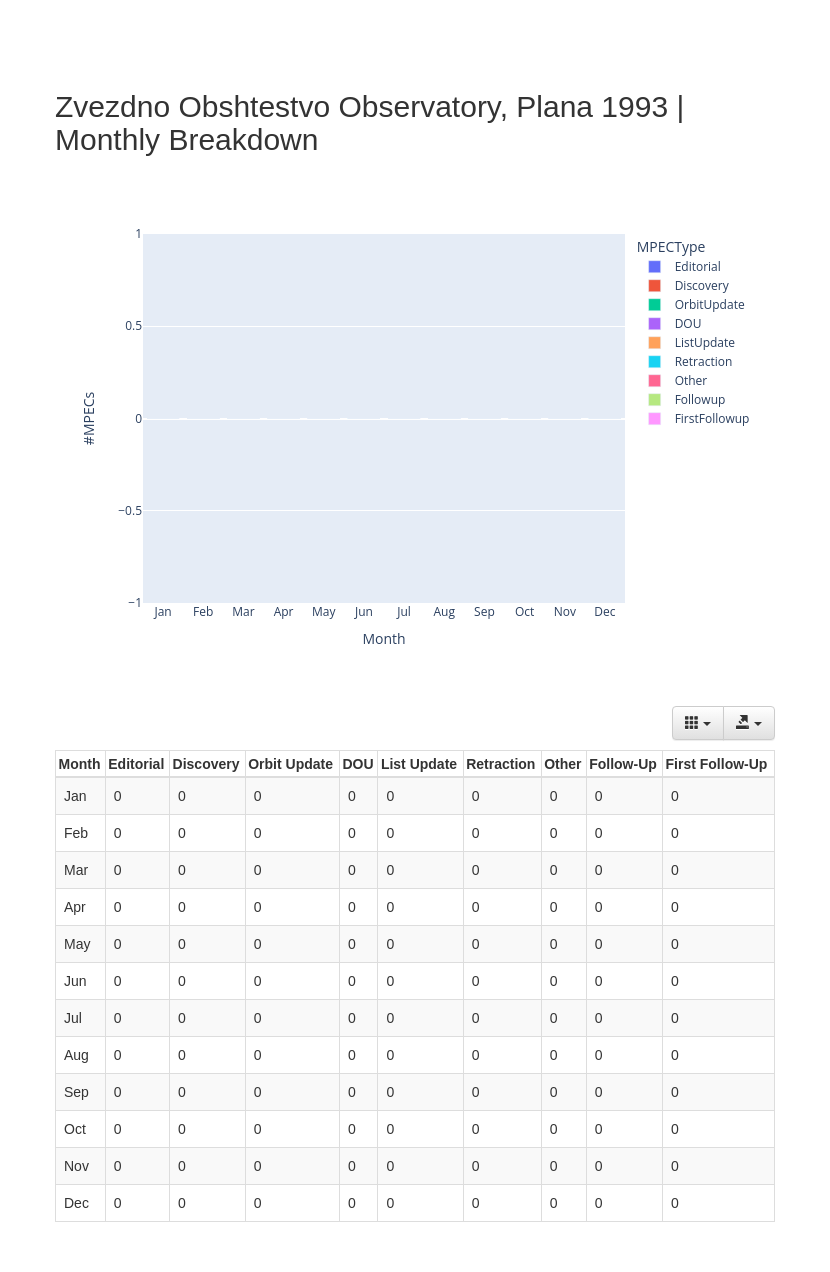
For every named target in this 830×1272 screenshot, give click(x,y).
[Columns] (698, 723)
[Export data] (749, 723)
